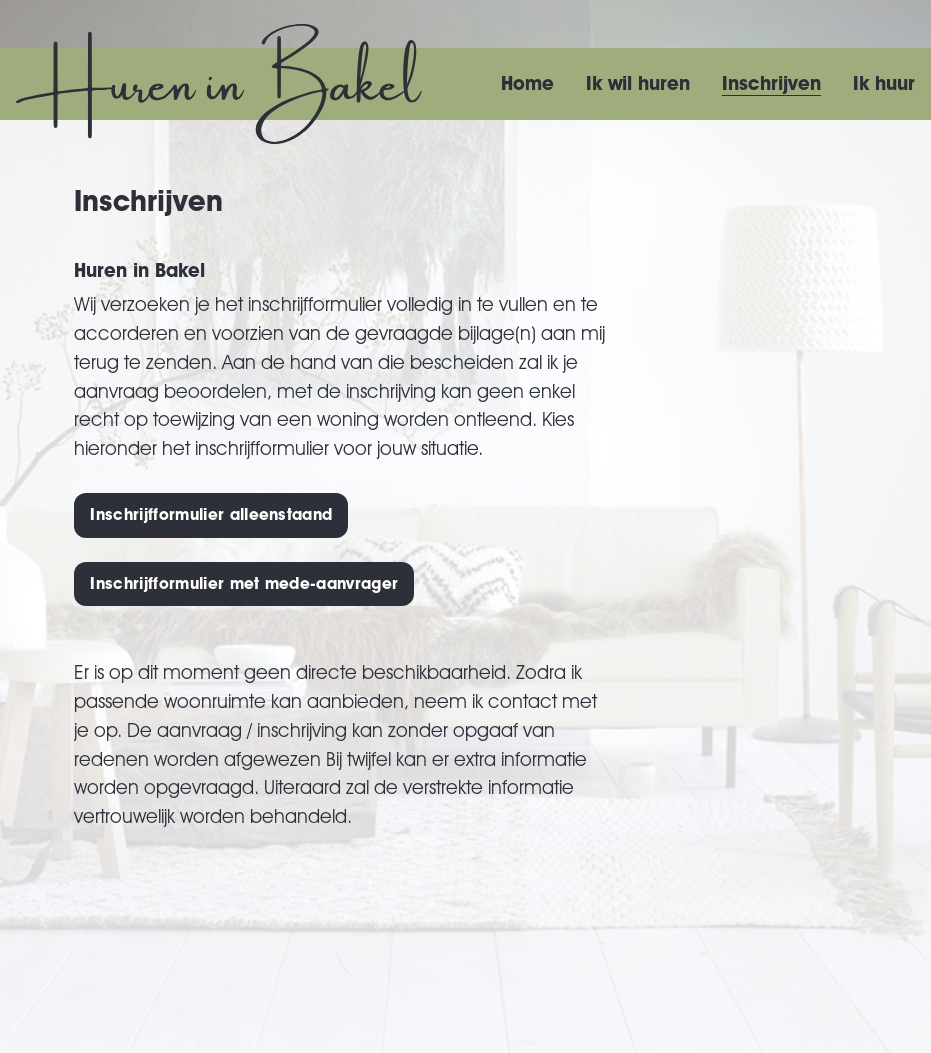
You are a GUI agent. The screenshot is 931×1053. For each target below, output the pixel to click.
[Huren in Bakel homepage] (219, 84)
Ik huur (884, 83)
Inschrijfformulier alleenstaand (211, 514)
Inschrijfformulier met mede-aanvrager (244, 583)
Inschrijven (771, 83)
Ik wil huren (638, 83)
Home (527, 83)
